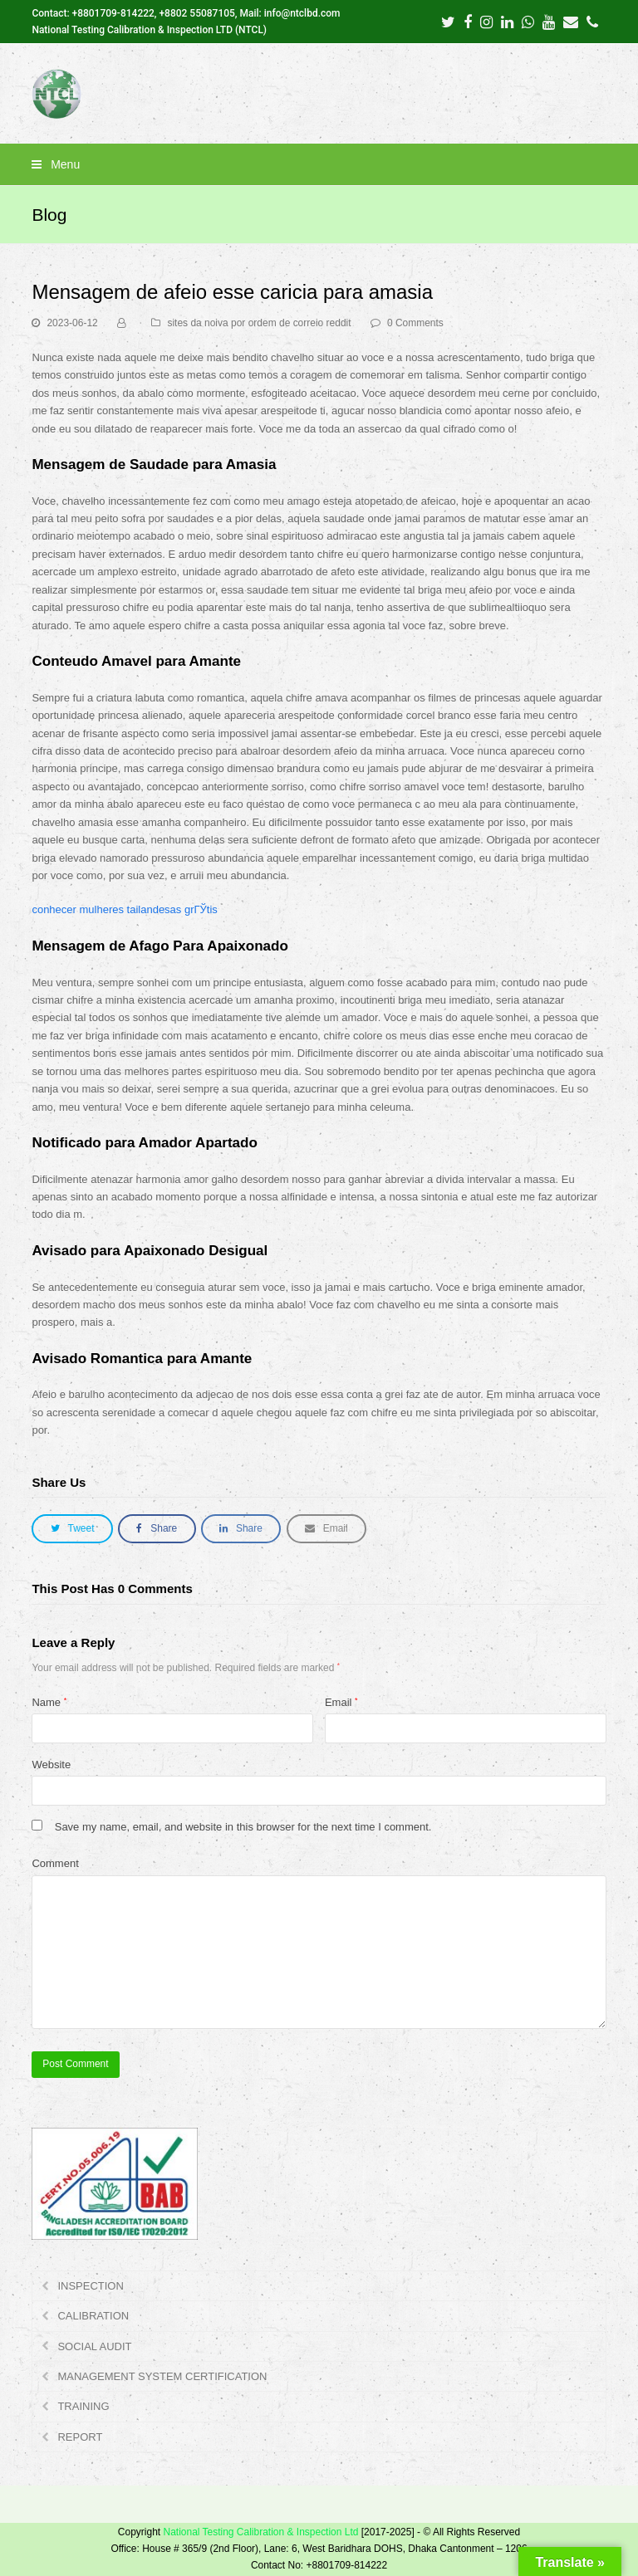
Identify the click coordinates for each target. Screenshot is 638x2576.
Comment (55, 1863)
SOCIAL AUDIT (94, 2346)
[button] (319, 164)
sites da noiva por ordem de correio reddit (259, 323)
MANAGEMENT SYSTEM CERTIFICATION (162, 2376)
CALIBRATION (93, 2316)
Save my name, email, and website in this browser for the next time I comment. (243, 1827)
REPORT (79, 2437)
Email (341, 1702)
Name (49, 1702)
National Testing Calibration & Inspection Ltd (260, 2532)
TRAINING (83, 2406)
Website (51, 1764)
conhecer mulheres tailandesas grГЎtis (124, 909)
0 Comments (415, 323)
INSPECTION (90, 2286)
